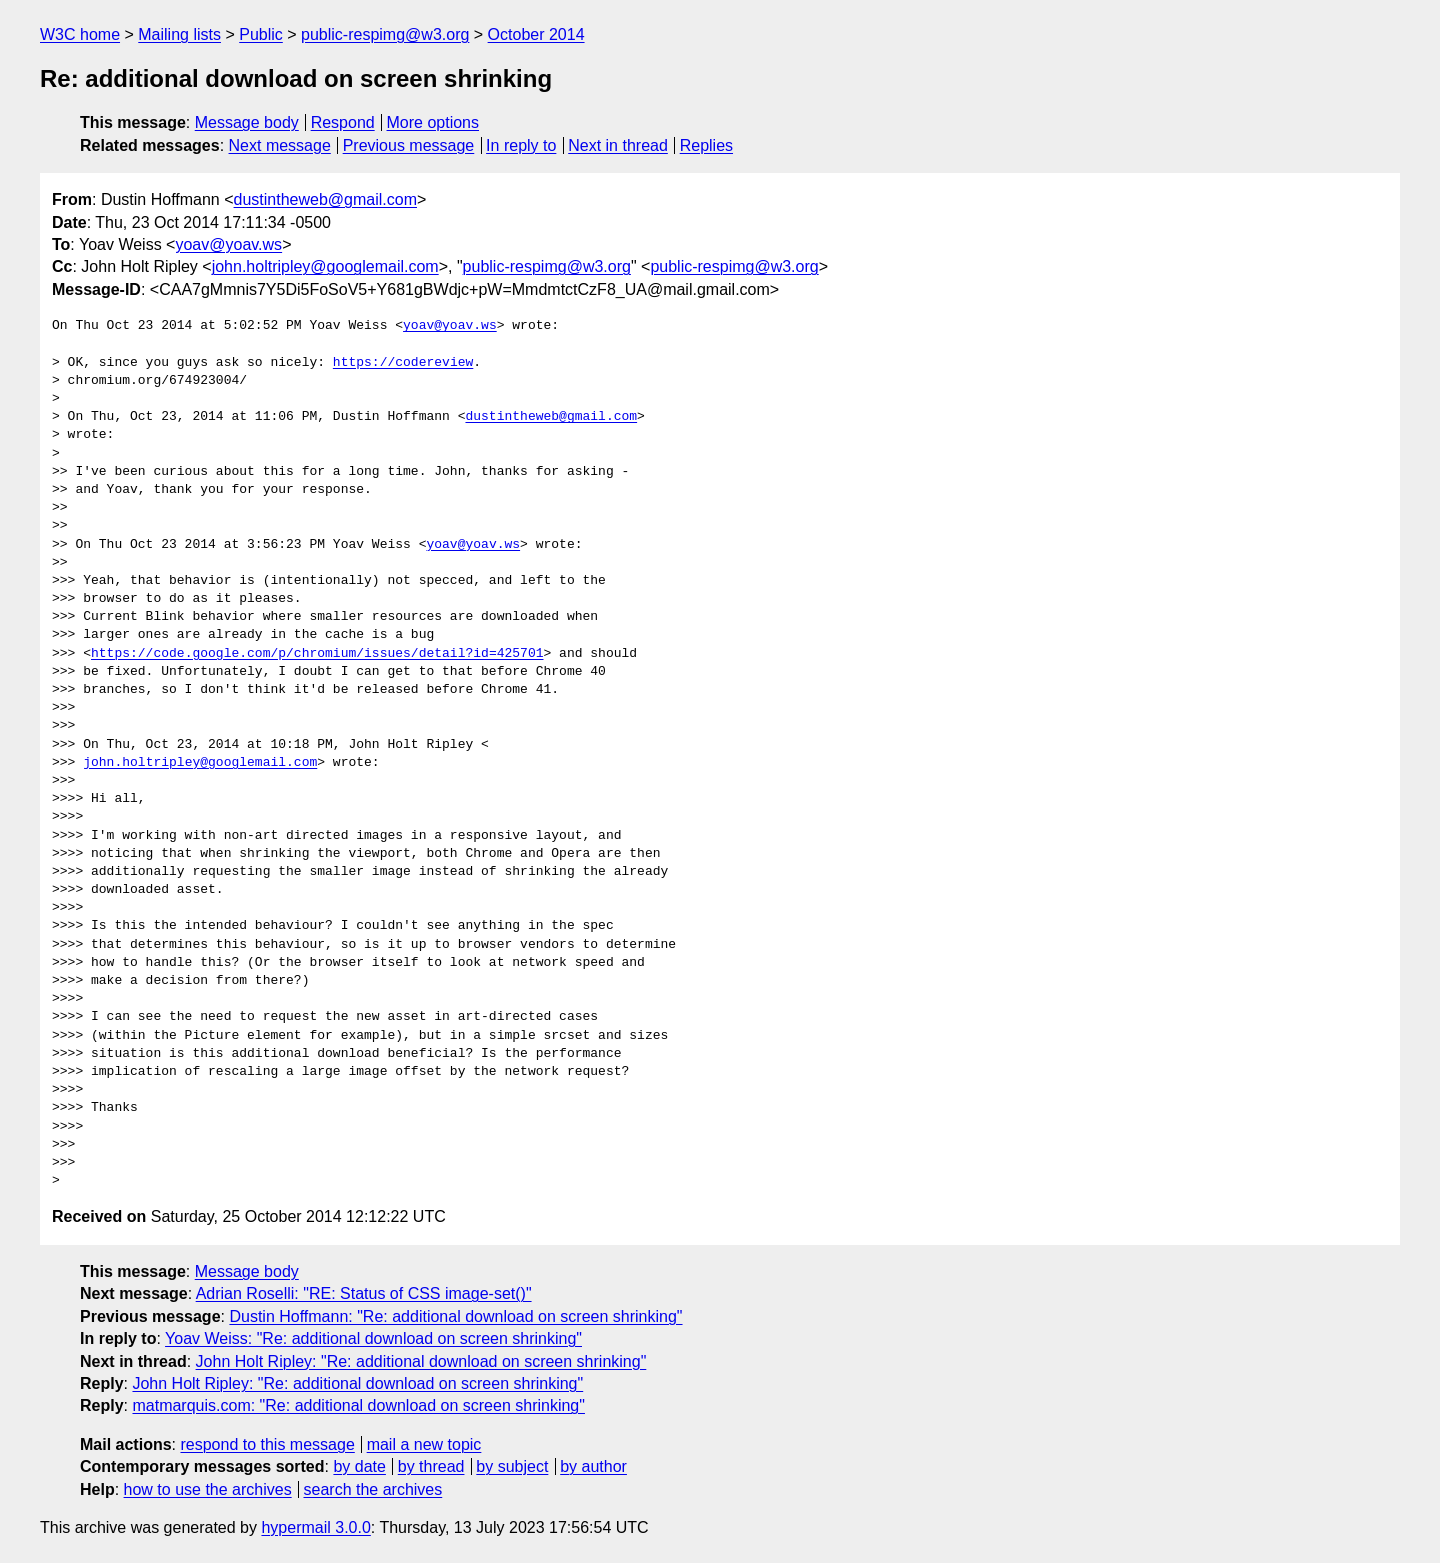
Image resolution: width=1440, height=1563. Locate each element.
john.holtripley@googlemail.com (325, 266)
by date (359, 1466)
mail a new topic (424, 1444)
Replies (706, 145)
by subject (512, 1466)
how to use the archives (208, 1489)
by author (593, 1466)
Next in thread (618, 145)
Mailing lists (179, 34)
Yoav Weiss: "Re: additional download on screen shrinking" (373, 1338)
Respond (343, 122)
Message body (247, 122)
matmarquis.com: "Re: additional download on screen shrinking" (358, 1405)
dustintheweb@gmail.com (325, 199)
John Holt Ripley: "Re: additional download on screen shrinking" (421, 1361)
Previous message (409, 145)
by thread (431, 1466)
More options (433, 122)
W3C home (80, 34)
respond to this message (267, 1444)
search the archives (373, 1489)
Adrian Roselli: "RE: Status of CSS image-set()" (364, 1293)
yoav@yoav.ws (228, 244)
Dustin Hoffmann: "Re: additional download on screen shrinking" (455, 1316)
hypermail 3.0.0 (315, 1527)
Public (261, 34)
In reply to (521, 145)
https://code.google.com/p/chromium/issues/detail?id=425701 (317, 654)
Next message (280, 145)
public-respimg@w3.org (385, 34)
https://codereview (403, 363)
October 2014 (536, 34)
